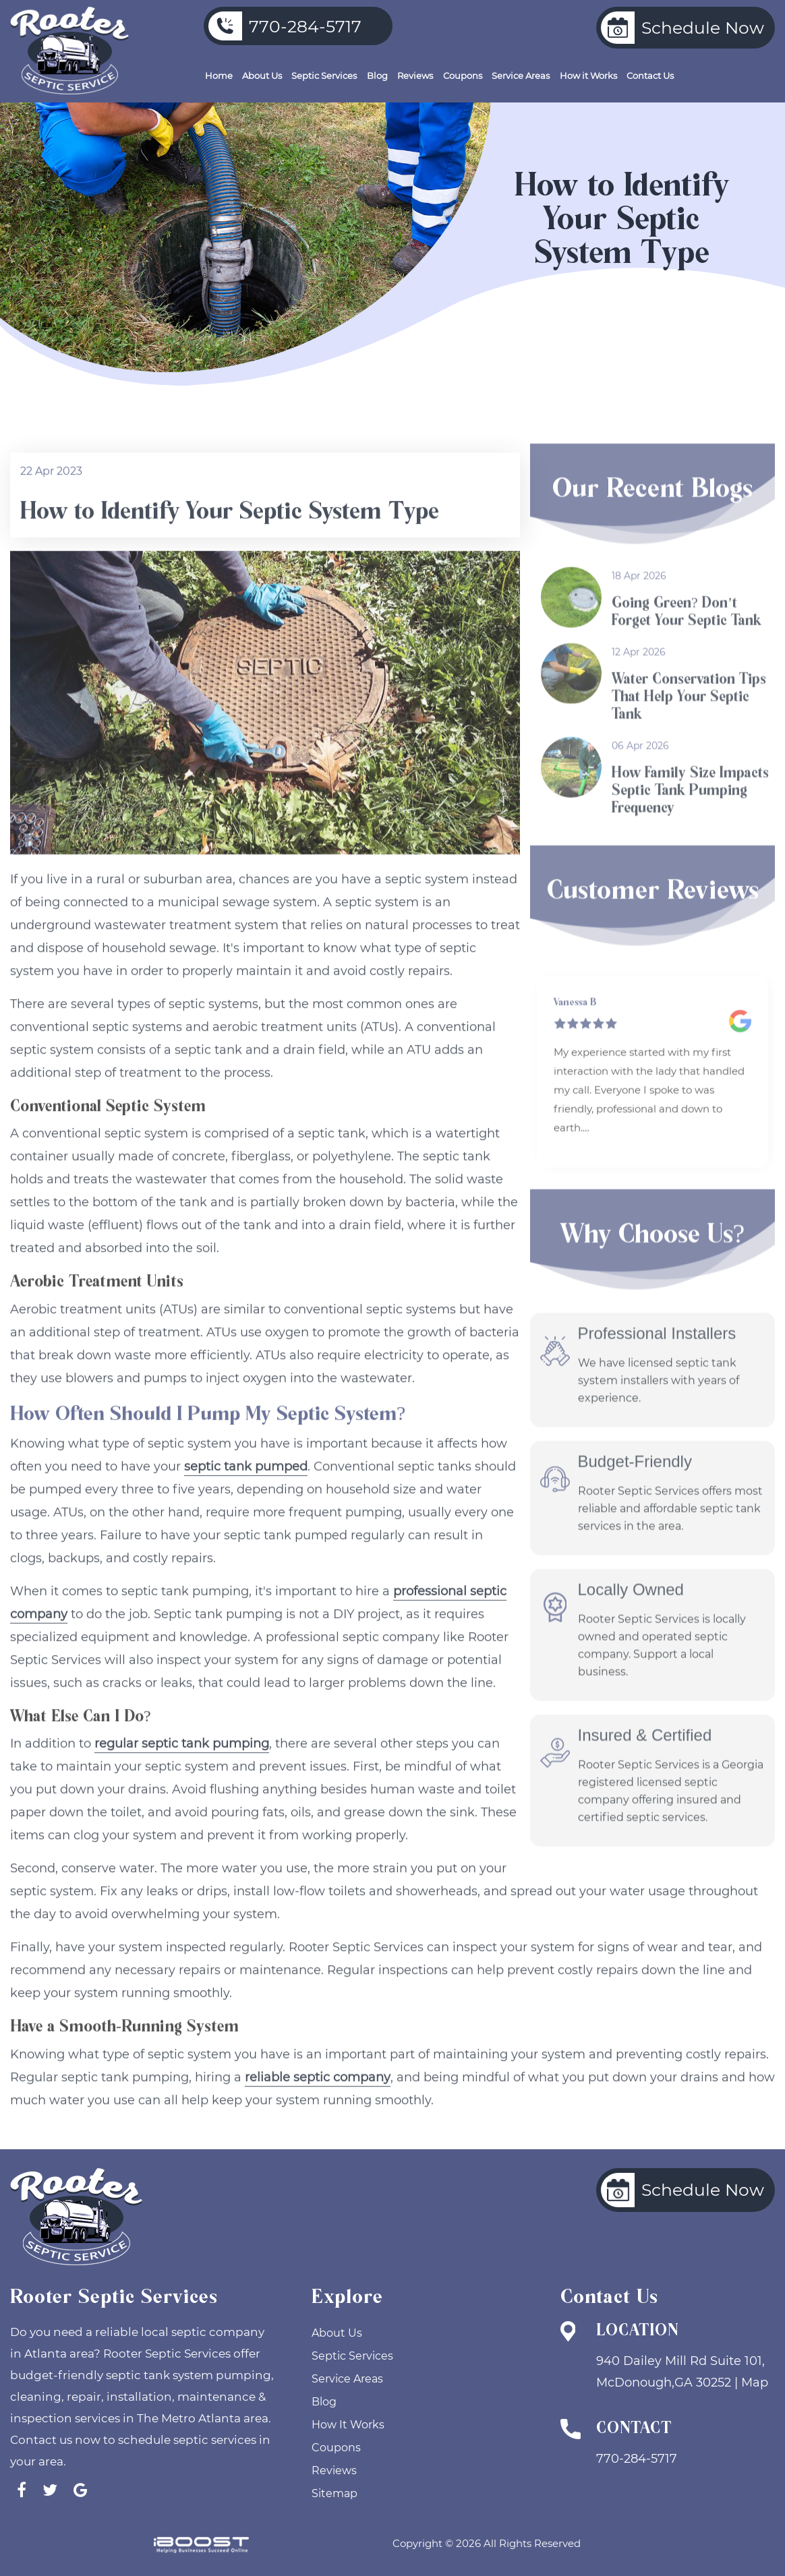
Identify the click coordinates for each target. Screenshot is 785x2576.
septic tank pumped (246, 1510)
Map (754, 2382)
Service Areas (521, 75)
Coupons (462, 75)
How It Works (348, 2424)
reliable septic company (317, 2121)
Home (219, 75)
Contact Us (650, 75)
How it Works (588, 75)
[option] (652, 1072)
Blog (377, 75)
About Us (262, 75)
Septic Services (324, 75)
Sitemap (334, 2493)
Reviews (415, 75)
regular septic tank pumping (181, 1788)
